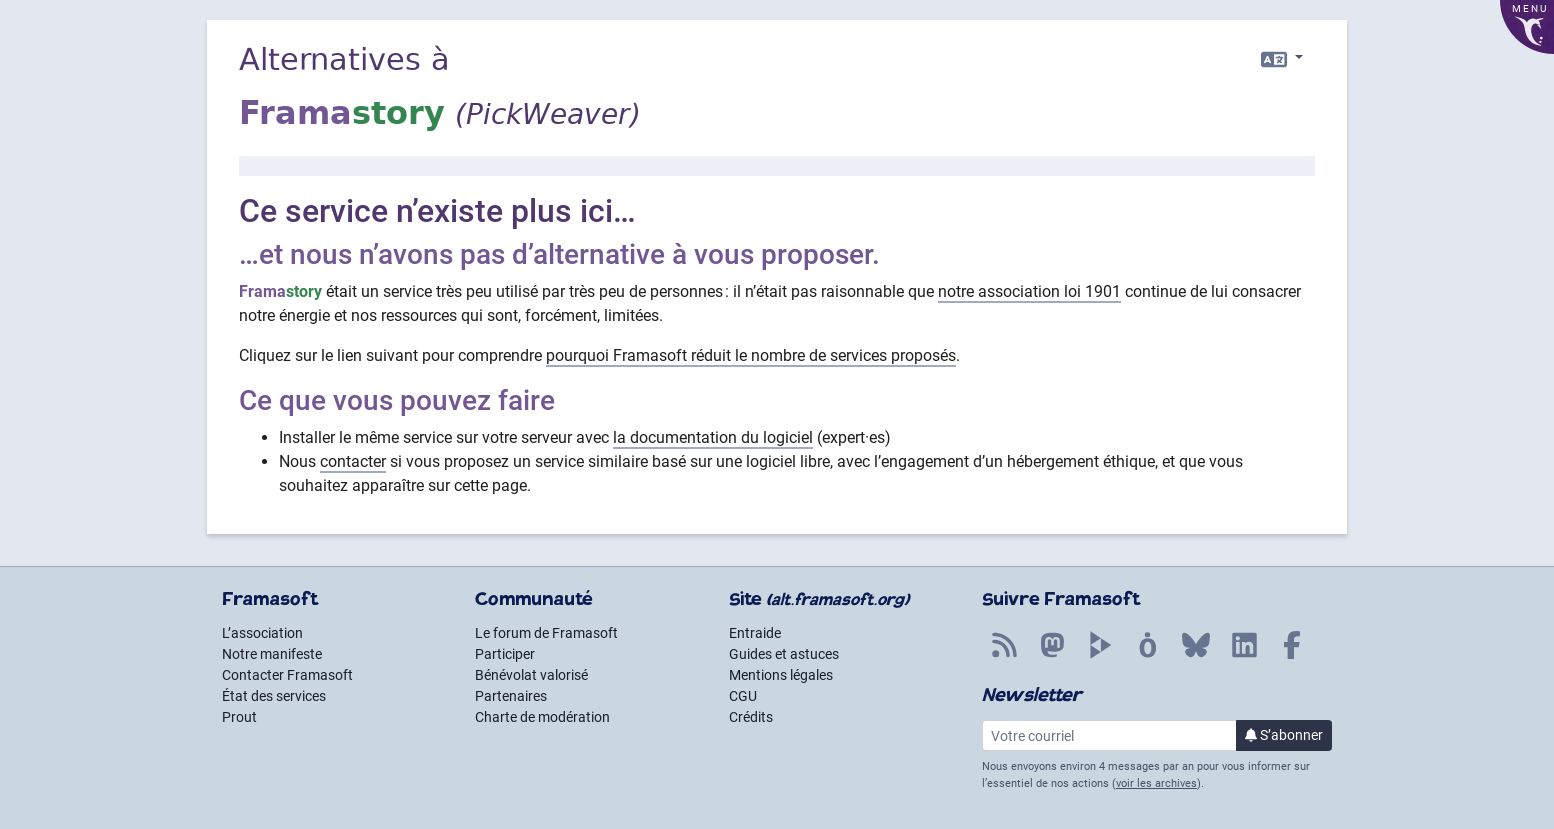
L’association (262, 633)
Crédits (751, 717)
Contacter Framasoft (287, 675)
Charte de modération (542, 717)
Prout (239, 717)
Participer (505, 654)
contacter (353, 461)
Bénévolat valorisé (531, 675)
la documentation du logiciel (713, 437)
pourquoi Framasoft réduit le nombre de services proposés (751, 355)
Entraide (755, 633)
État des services (274, 696)
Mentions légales (781, 675)
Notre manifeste (272, 654)
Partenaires (511, 696)
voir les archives (1156, 783)
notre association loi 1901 (1029, 291)
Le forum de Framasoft (546, 633)
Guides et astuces (784, 654)
